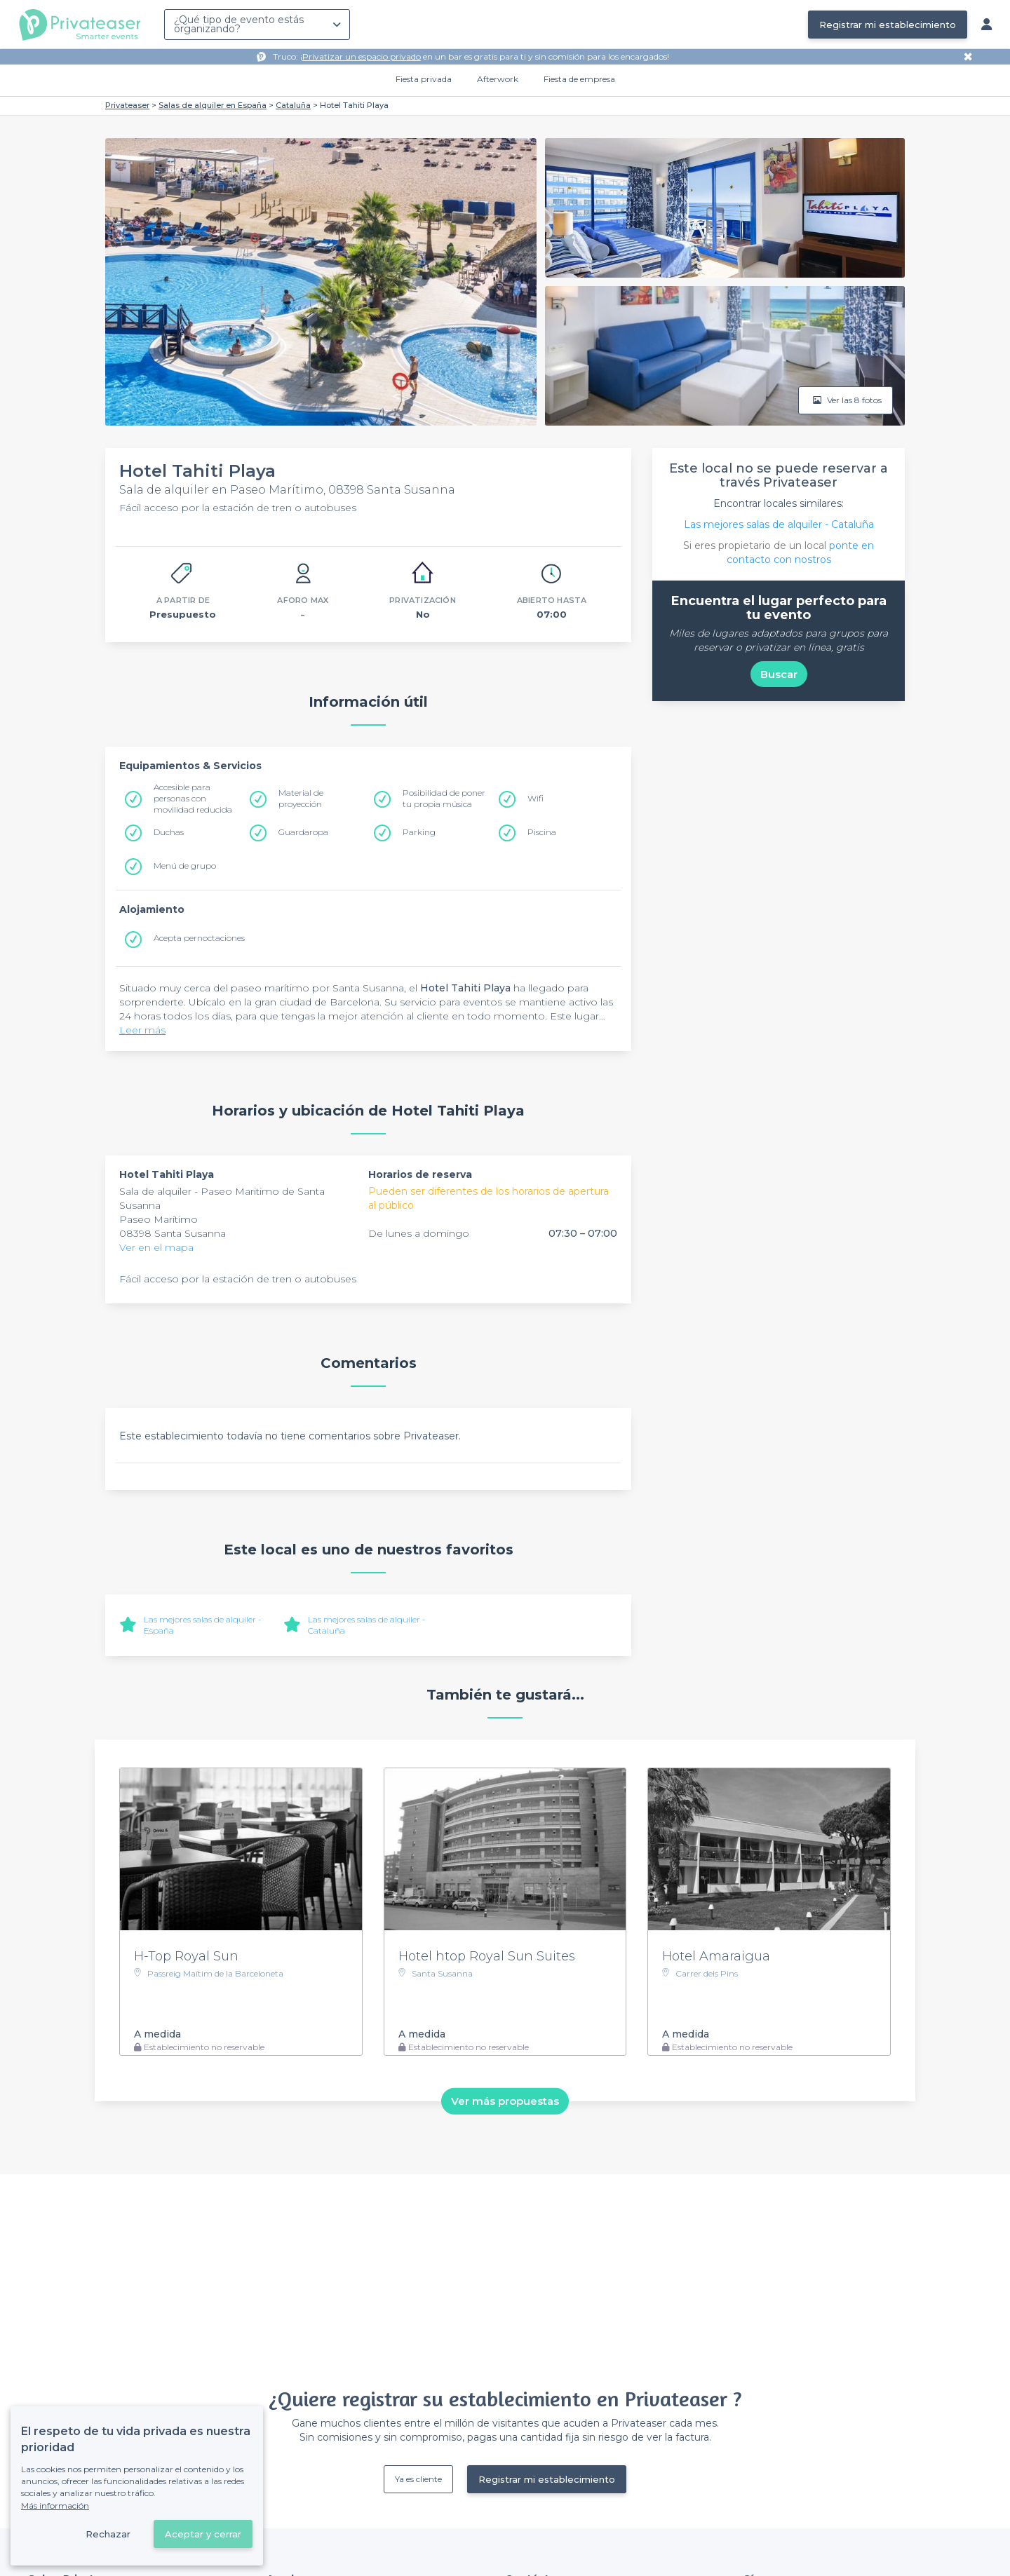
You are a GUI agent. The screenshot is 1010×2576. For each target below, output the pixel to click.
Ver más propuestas (505, 2101)
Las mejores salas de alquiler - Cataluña (779, 524)
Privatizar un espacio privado (361, 56)
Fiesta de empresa (579, 79)
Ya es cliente (418, 2479)
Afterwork (497, 79)
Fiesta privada (424, 79)
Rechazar (108, 2534)
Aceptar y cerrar (203, 2534)
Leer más (142, 1030)
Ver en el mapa (156, 1247)
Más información (55, 2505)
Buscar (778, 674)
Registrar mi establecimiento (887, 24)
